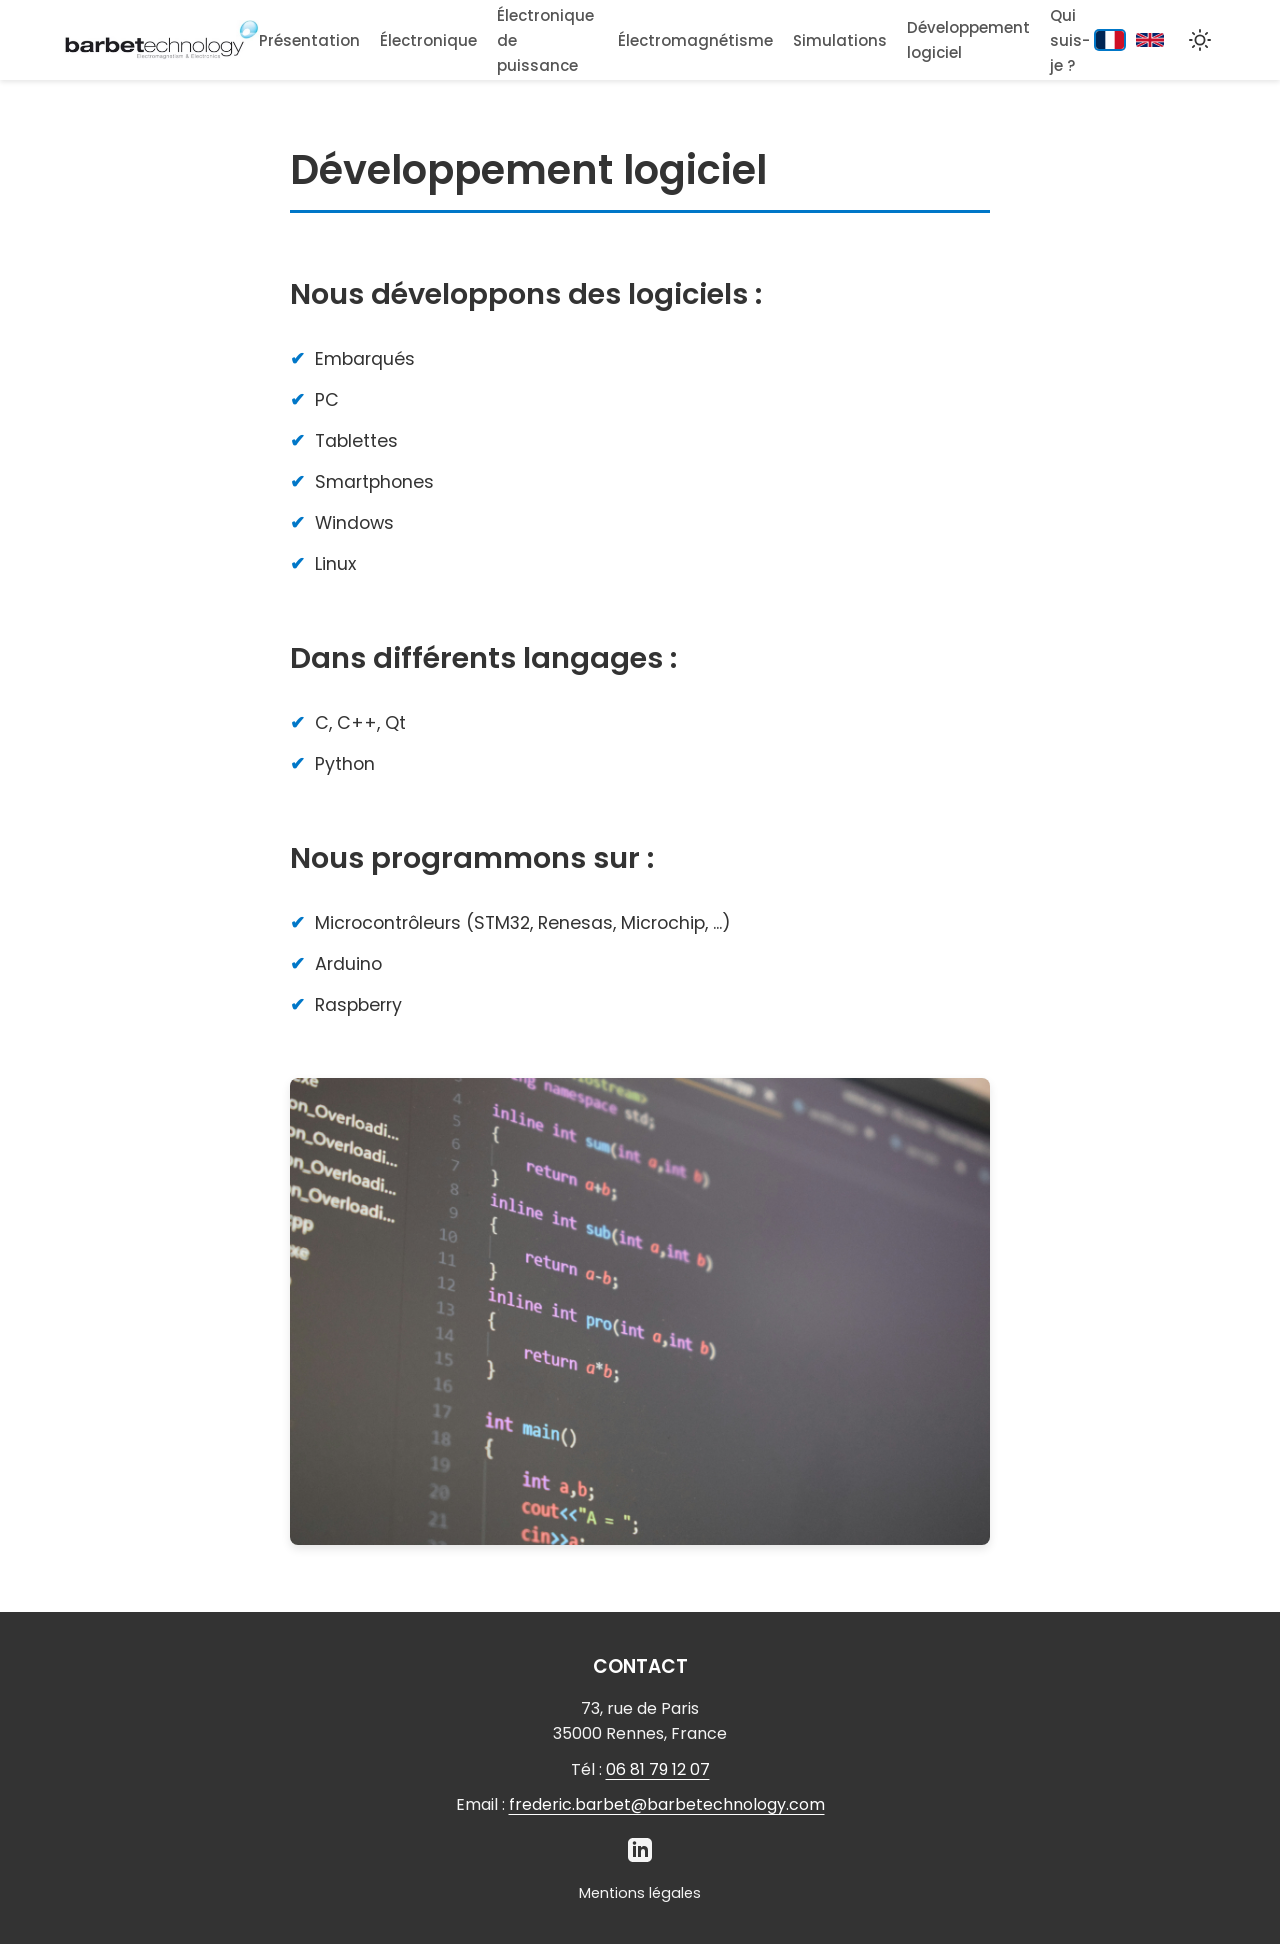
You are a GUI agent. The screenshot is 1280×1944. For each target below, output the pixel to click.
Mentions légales (640, 1893)
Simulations (840, 40)
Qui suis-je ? (1070, 40)
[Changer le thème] (1200, 40)
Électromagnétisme (695, 40)
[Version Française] (1110, 40)
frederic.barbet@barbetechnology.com (667, 1804)
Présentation (309, 40)
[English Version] (1150, 40)
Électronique (428, 40)
